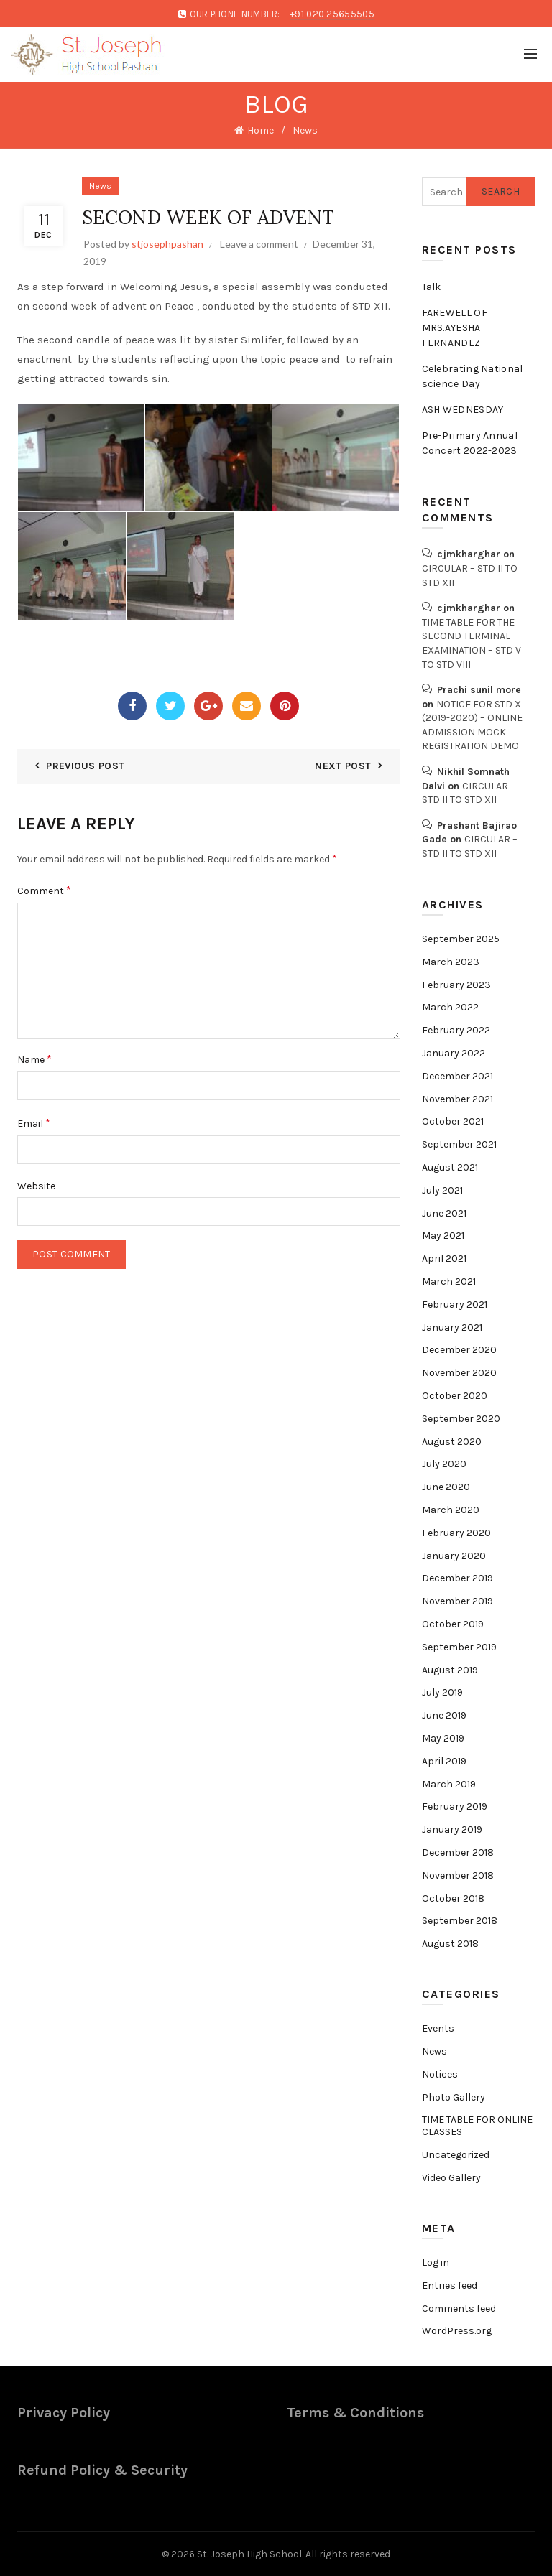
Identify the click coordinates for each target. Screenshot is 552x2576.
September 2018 (459, 1921)
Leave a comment (259, 244)
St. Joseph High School (249, 2554)
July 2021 (442, 1190)
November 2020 (459, 1373)
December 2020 (459, 1350)
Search (501, 191)
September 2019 (459, 1647)
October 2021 (453, 1121)
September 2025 (461, 939)
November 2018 (458, 1875)
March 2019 (449, 1784)
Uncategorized (455, 2155)
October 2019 (453, 1624)
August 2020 (452, 1442)
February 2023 (456, 985)
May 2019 (443, 1738)
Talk (431, 287)
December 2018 (458, 1852)
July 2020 (444, 1464)
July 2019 (442, 1692)
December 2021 (457, 1076)
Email (33, 1123)
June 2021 (444, 1213)
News (305, 130)
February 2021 (454, 1304)
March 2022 (450, 1007)
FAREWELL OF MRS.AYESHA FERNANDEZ (454, 328)
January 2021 (452, 1327)
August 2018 (450, 1944)
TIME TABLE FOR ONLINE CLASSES (477, 2126)
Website (36, 1186)
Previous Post (85, 766)
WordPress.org (457, 2331)
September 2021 (459, 1144)
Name (34, 1059)
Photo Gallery (453, 2097)
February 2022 (456, 1030)
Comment (44, 890)
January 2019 (452, 1829)
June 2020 (446, 1487)
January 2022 (453, 1053)
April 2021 (444, 1258)
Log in (435, 2262)
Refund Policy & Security (102, 2470)
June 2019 (444, 1715)
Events (438, 2028)
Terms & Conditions (355, 2412)
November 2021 (457, 1099)
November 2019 (457, 1601)
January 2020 (454, 1556)
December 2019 (457, 1578)
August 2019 (450, 1670)
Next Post (343, 766)
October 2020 (454, 1396)
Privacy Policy (63, 2412)
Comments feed (459, 2308)
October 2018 (453, 1898)
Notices (440, 2074)
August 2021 (450, 1167)
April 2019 (444, 1761)
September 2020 (461, 1419)
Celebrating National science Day (472, 376)
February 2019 (454, 1806)
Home (260, 130)
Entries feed (449, 2285)
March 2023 (450, 962)
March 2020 (450, 1510)
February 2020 (456, 1533)
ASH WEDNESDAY (463, 410)
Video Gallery (451, 2178)
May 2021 (443, 1235)
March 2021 (449, 1281)
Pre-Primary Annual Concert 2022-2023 (470, 443)
